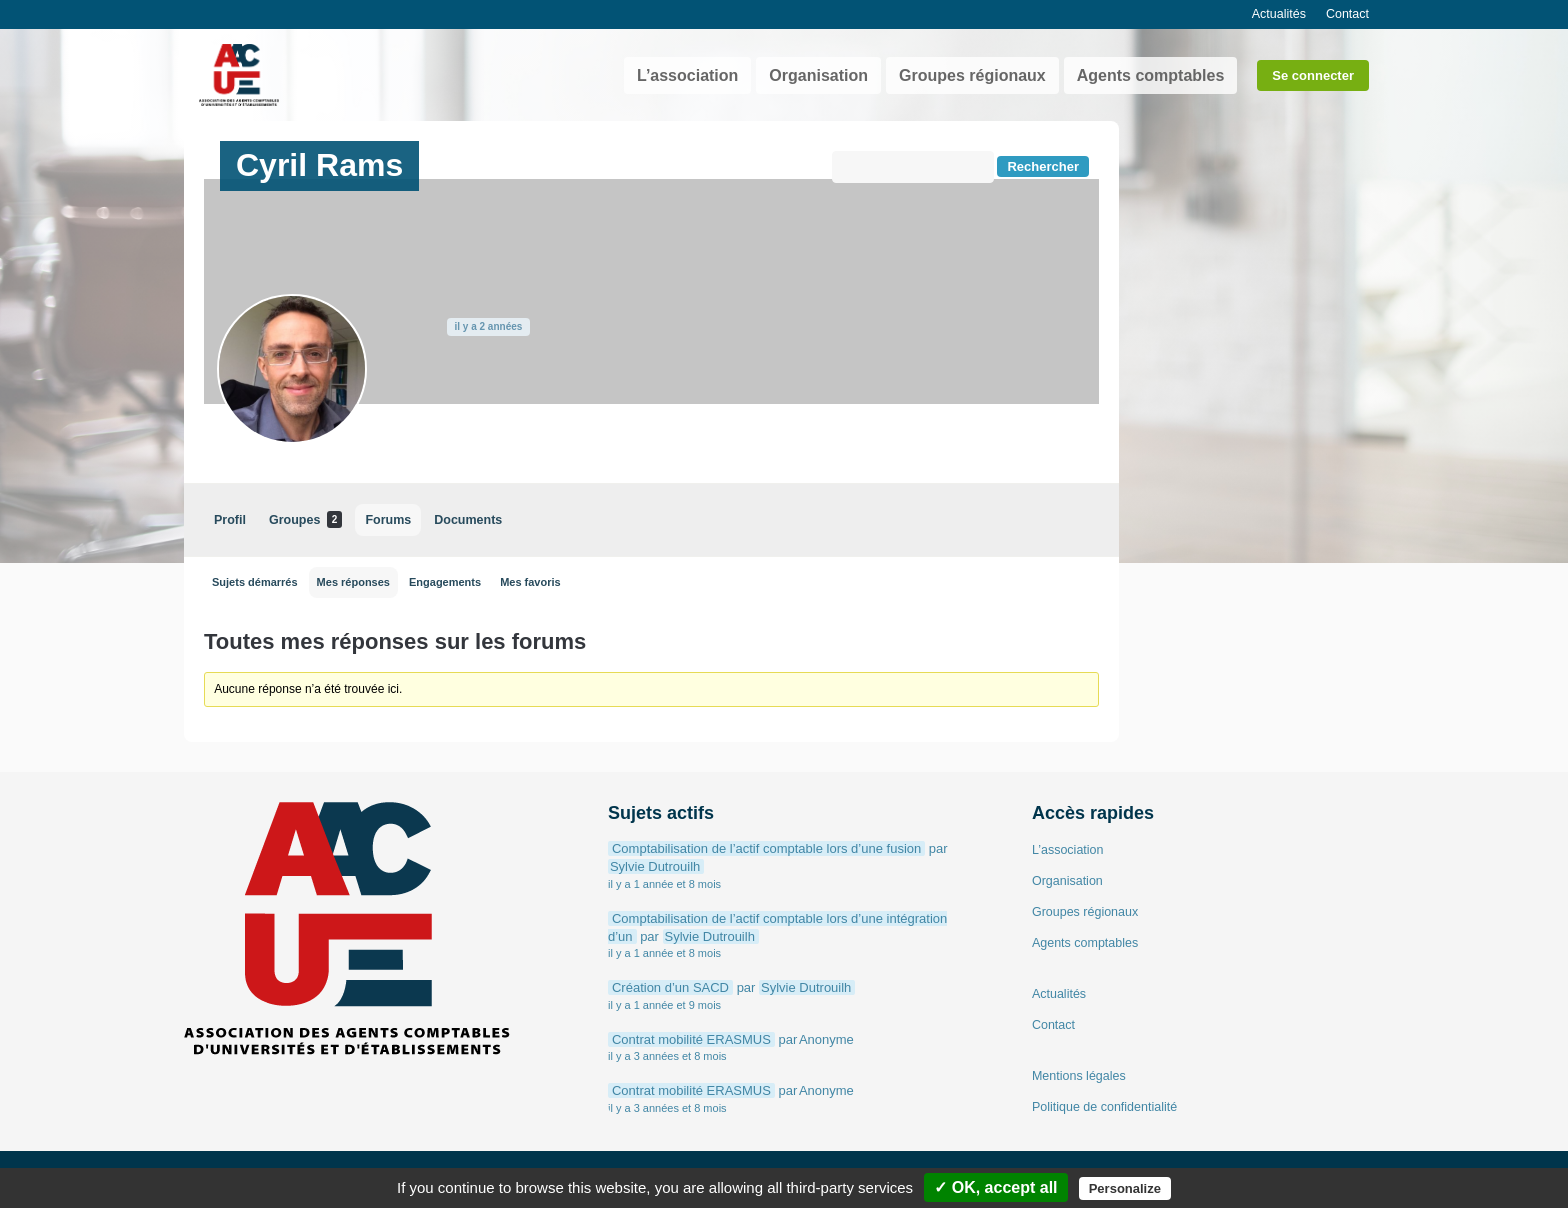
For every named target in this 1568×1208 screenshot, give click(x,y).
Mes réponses (353, 582)
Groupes (305, 519)
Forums (388, 520)
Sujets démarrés (255, 582)
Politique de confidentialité (1104, 1107)
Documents (468, 520)
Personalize (1125, 1188)
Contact (1347, 14)
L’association (687, 75)
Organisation (818, 75)
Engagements (445, 582)
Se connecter (1313, 75)
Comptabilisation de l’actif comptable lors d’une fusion (766, 848)
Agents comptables (1151, 75)
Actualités (1279, 14)
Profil (230, 520)
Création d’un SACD (670, 987)
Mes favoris (530, 582)
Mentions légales (1079, 1076)
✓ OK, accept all (995, 1187)
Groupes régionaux (972, 75)
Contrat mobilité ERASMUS (691, 1039)
